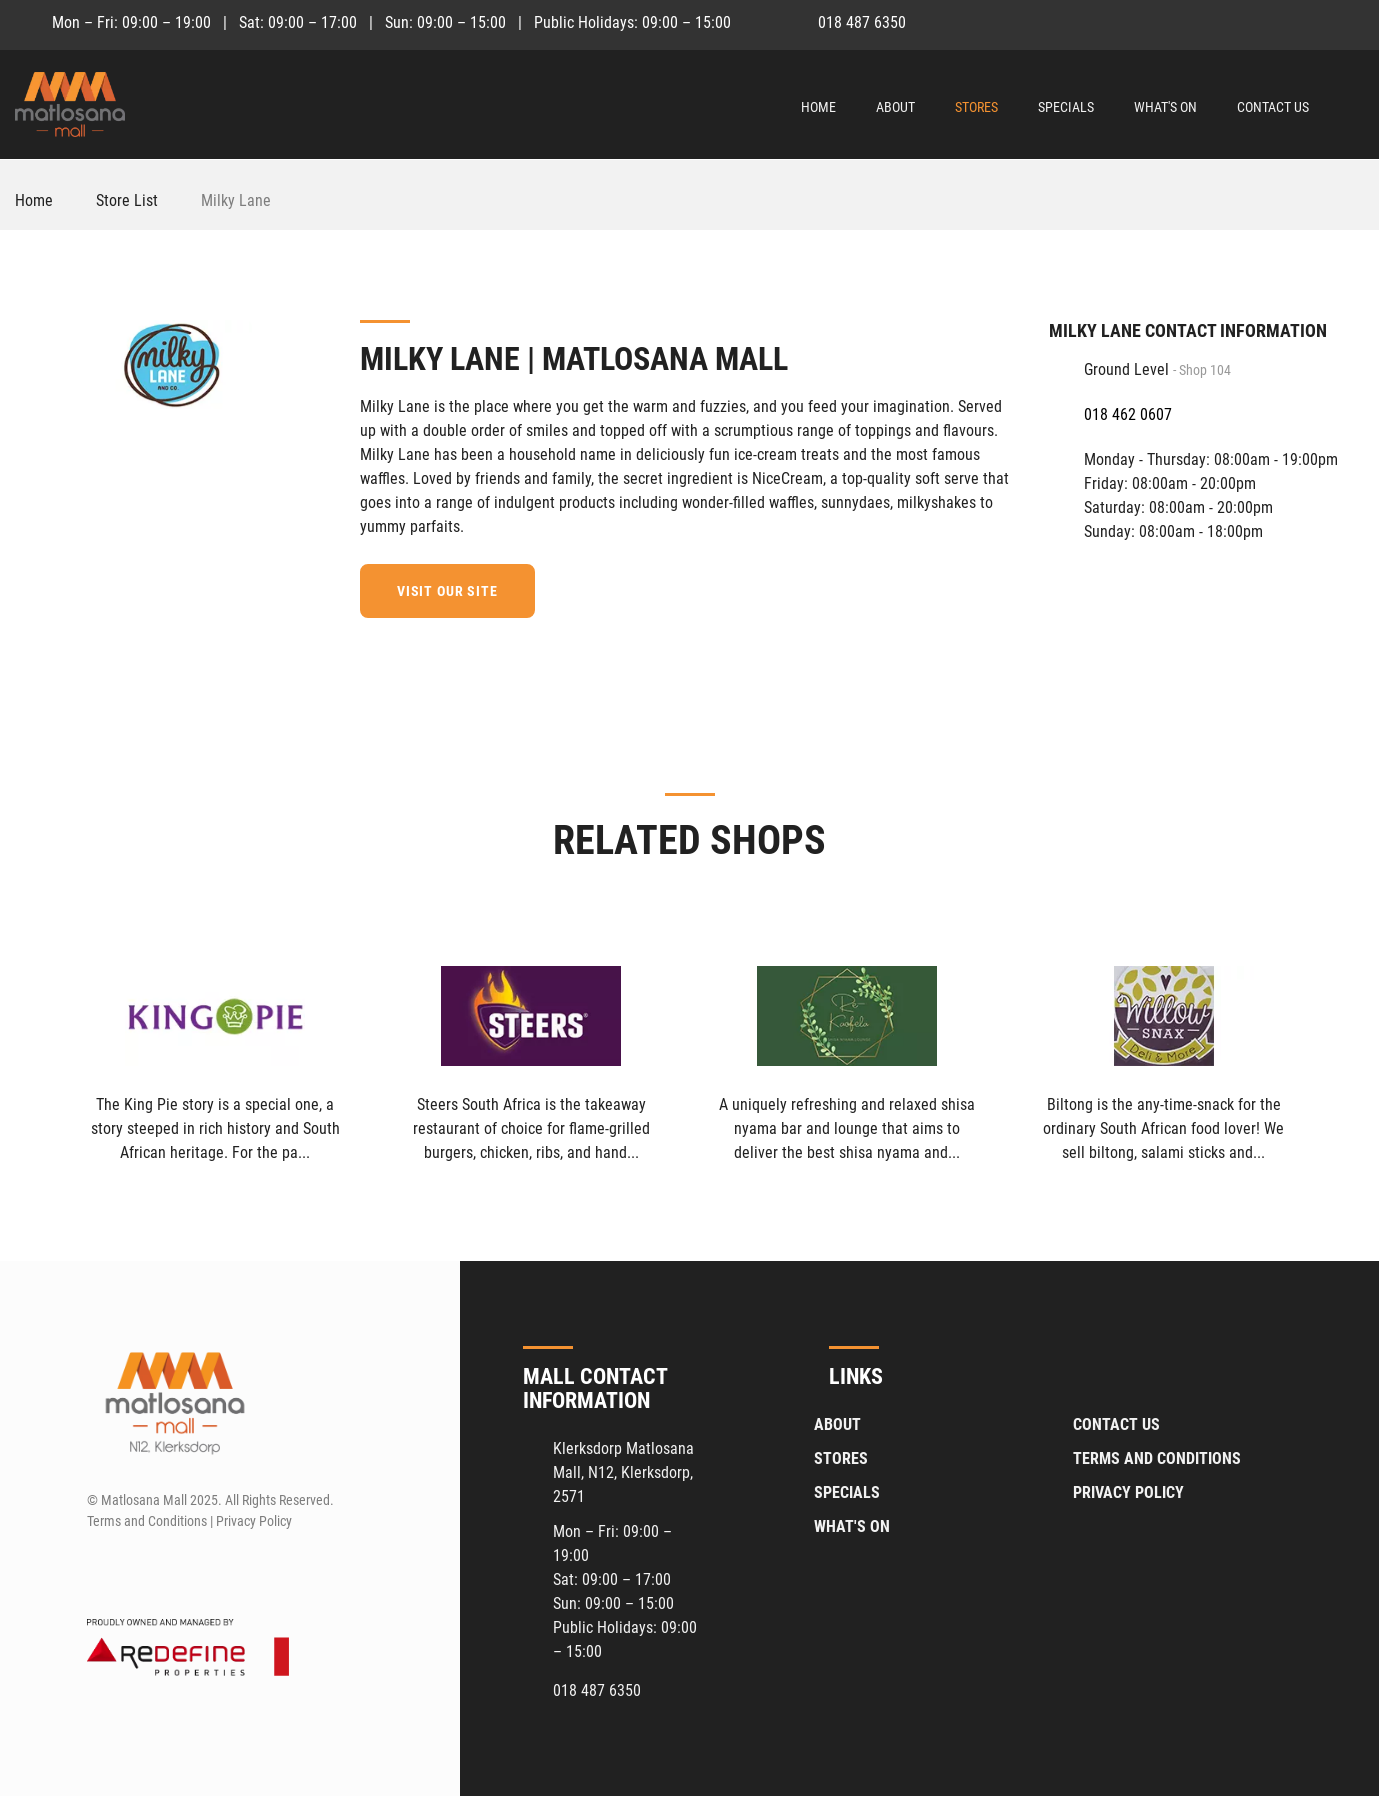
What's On (1165, 107)
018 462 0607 (1128, 414)
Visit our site (447, 591)
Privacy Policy (1128, 1492)
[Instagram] (1350, 22)
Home (818, 107)
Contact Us (1273, 107)
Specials (1066, 107)
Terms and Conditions (1157, 1458)
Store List (127, 200)
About (895, 107)
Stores (976, 107)
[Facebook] (1313, 22)
